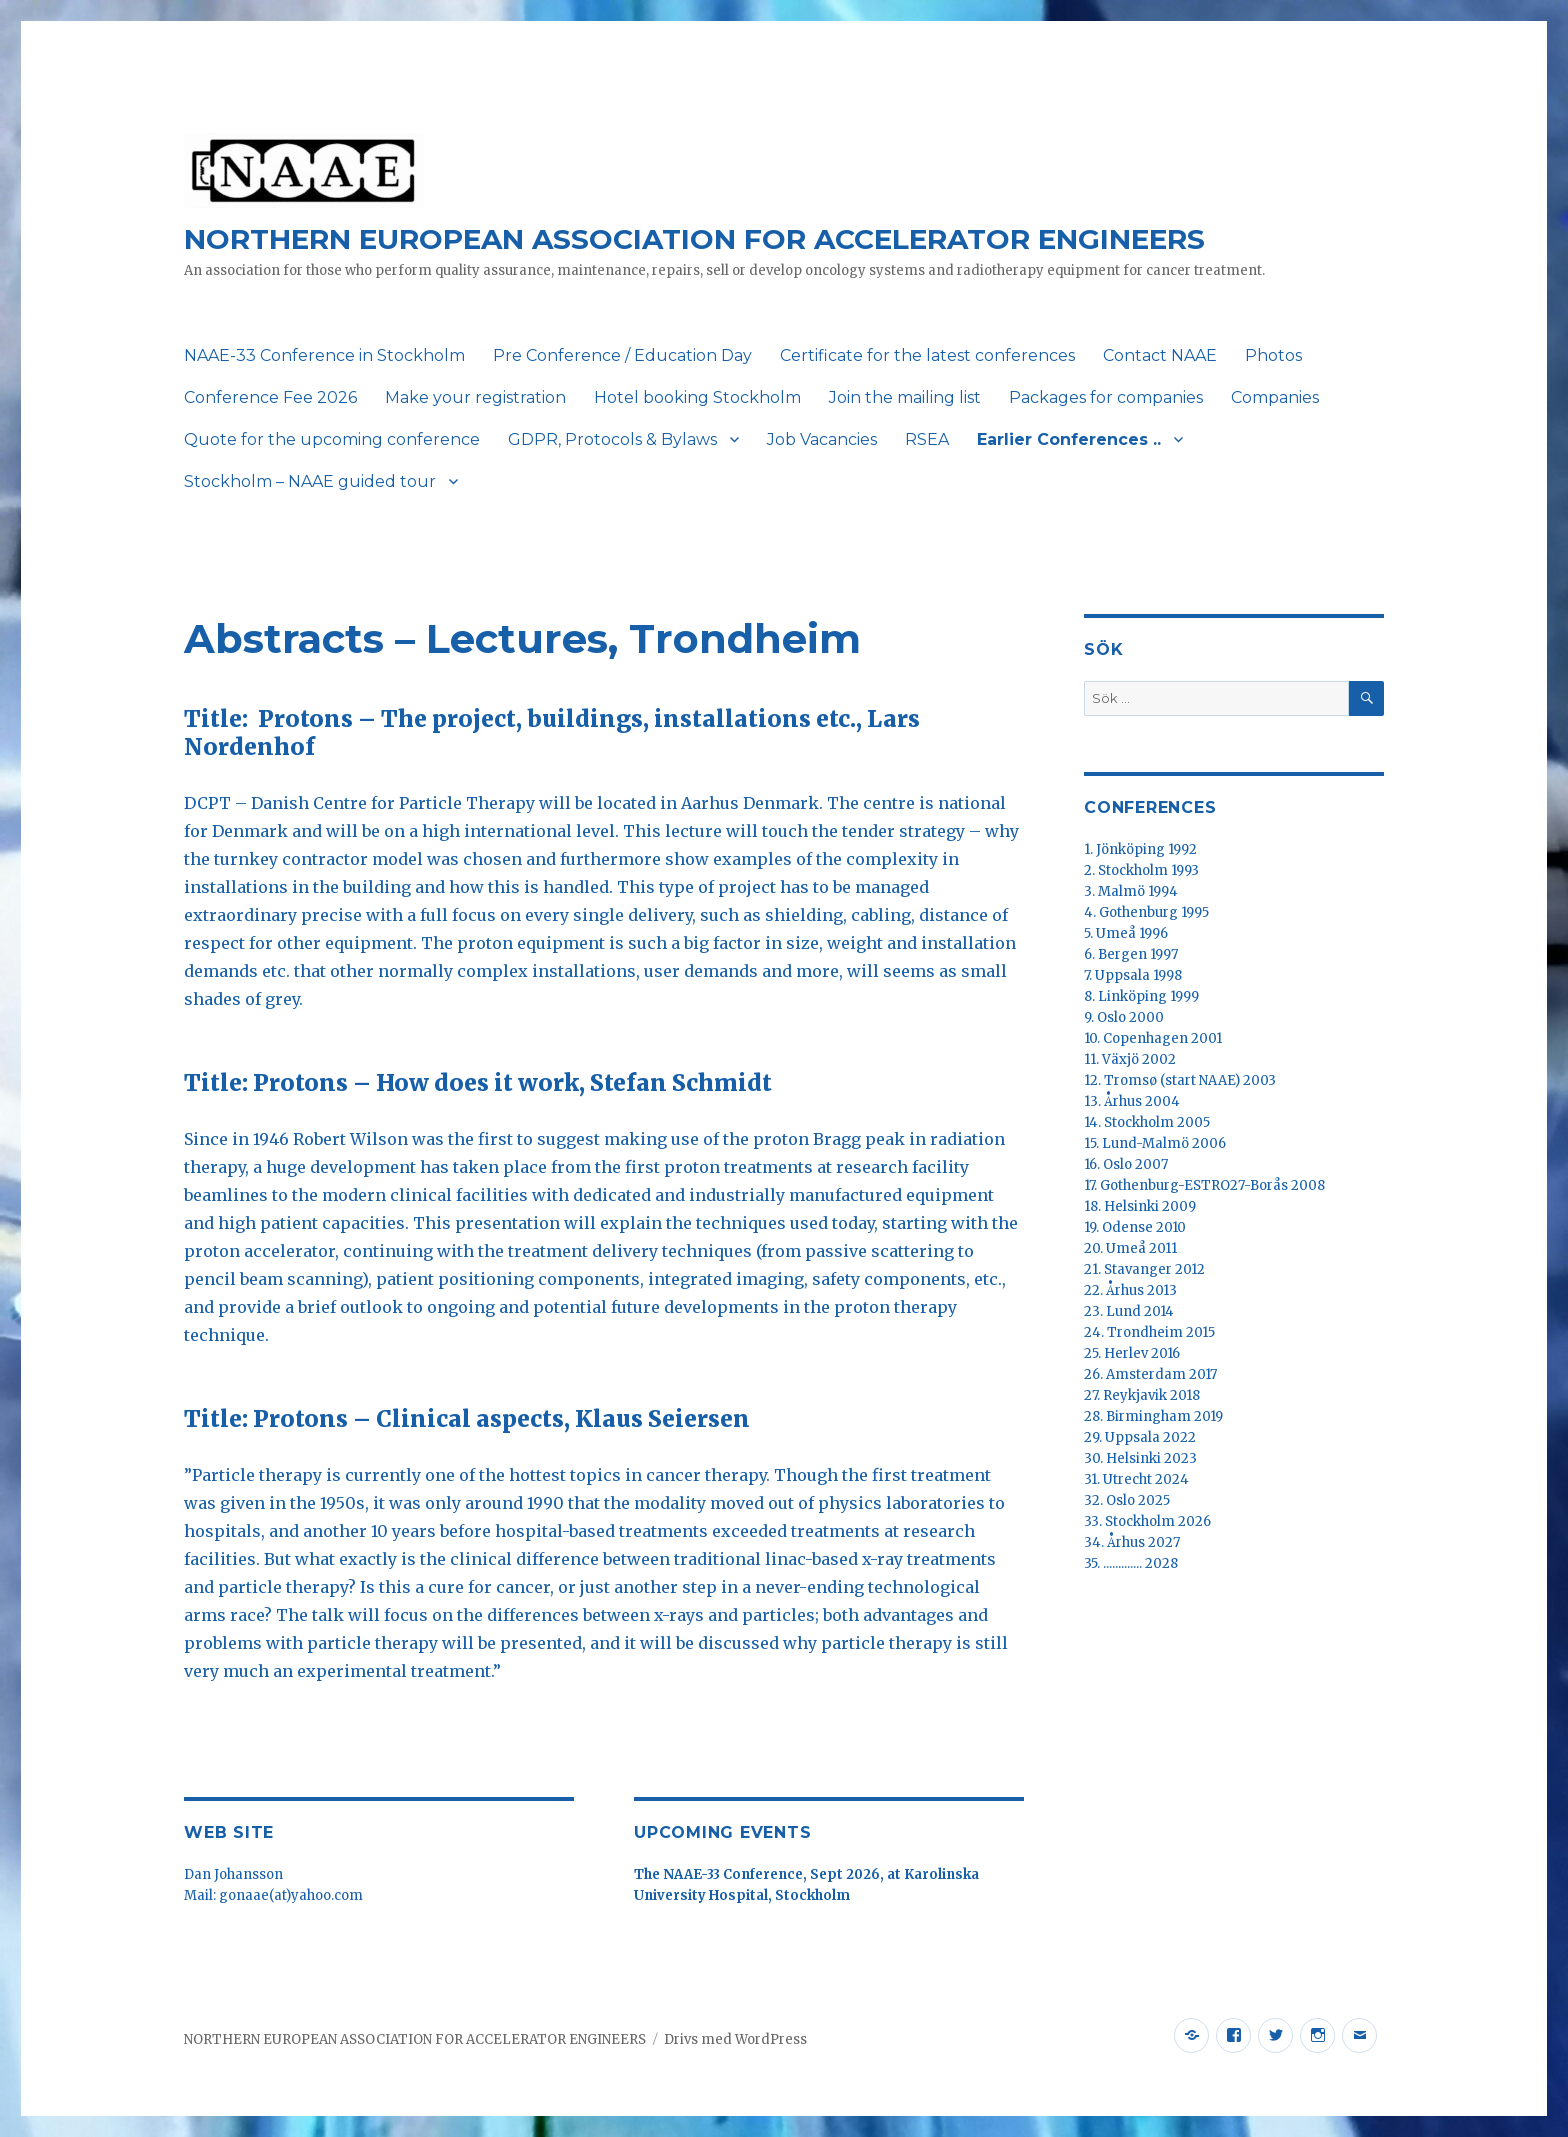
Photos (1273, 355)
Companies (1275, 397)
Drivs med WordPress (735, 2039)
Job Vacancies (822, 439)
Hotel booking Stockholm (697, 397)
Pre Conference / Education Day (622, 355)
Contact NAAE (1160, 355)
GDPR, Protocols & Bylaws (612, 439)
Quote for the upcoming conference (332, 439)
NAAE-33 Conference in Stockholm (324, 355)
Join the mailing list (905, 397)
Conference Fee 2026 (270, 397)
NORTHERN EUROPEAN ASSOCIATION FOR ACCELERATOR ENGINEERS (694, 239)
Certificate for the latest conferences (927, 355)
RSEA (927, 439)
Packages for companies (1106, 397)
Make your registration (475, 397)
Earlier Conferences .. (1069, 439)
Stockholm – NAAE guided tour (310, 481)
